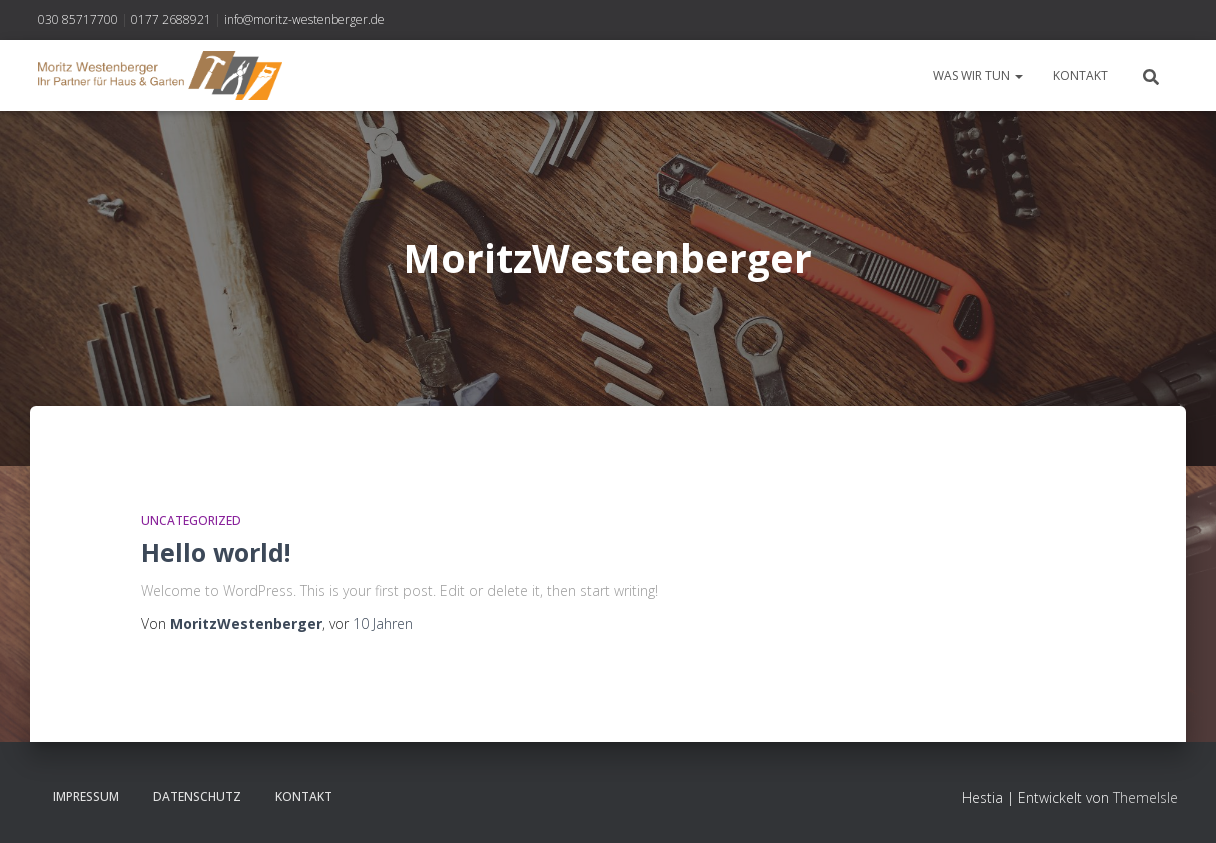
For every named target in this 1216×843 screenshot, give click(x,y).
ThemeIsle (1145, 797)
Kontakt (1080, 75)
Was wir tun (978, 75)
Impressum (86, 796)
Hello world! (215, 552)
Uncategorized (191, 520)
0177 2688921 (171, 19)
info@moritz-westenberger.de (304, 19)
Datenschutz (197, 796)
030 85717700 (78, 19)
